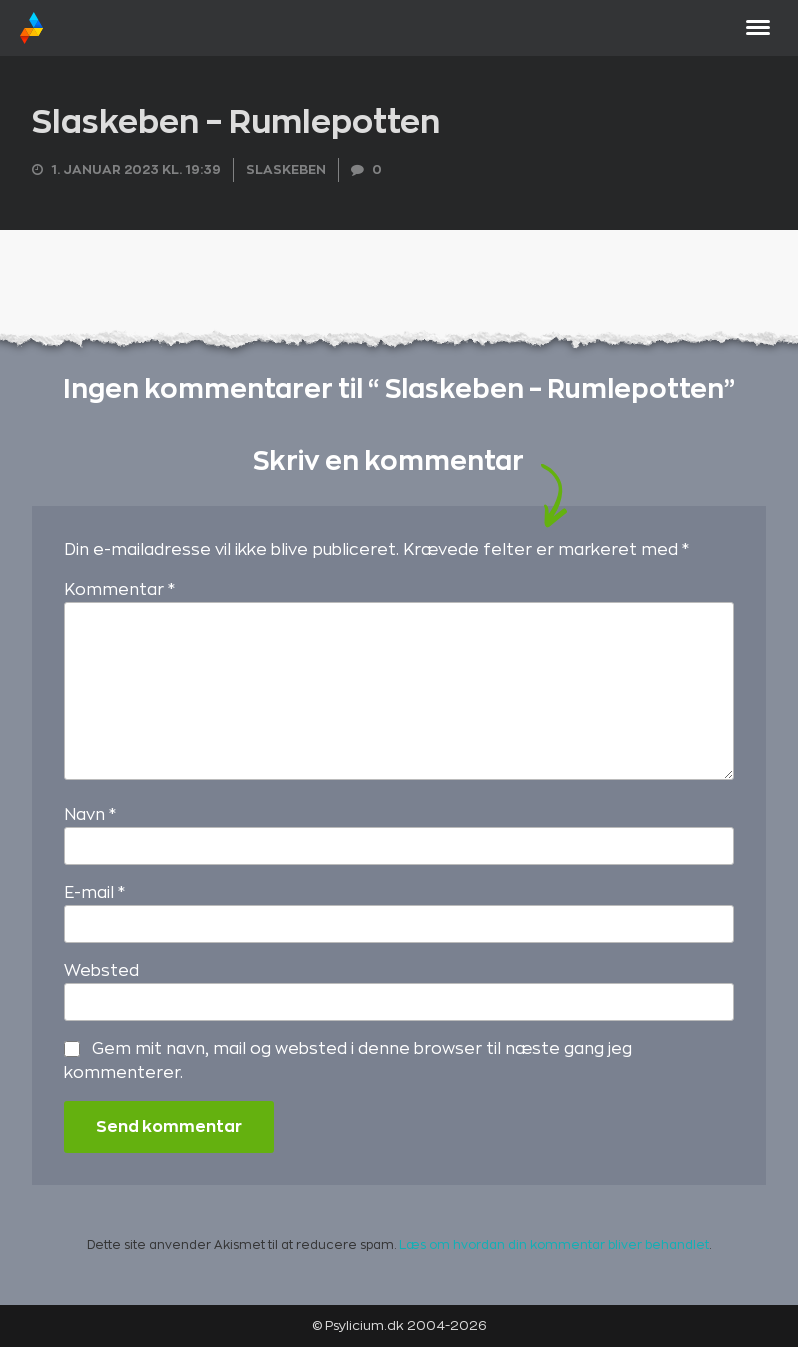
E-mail (94, 893)
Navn (90, 815)
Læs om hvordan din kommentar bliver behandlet (554, 1245)
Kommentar (119, 590)
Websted (101, 971)
